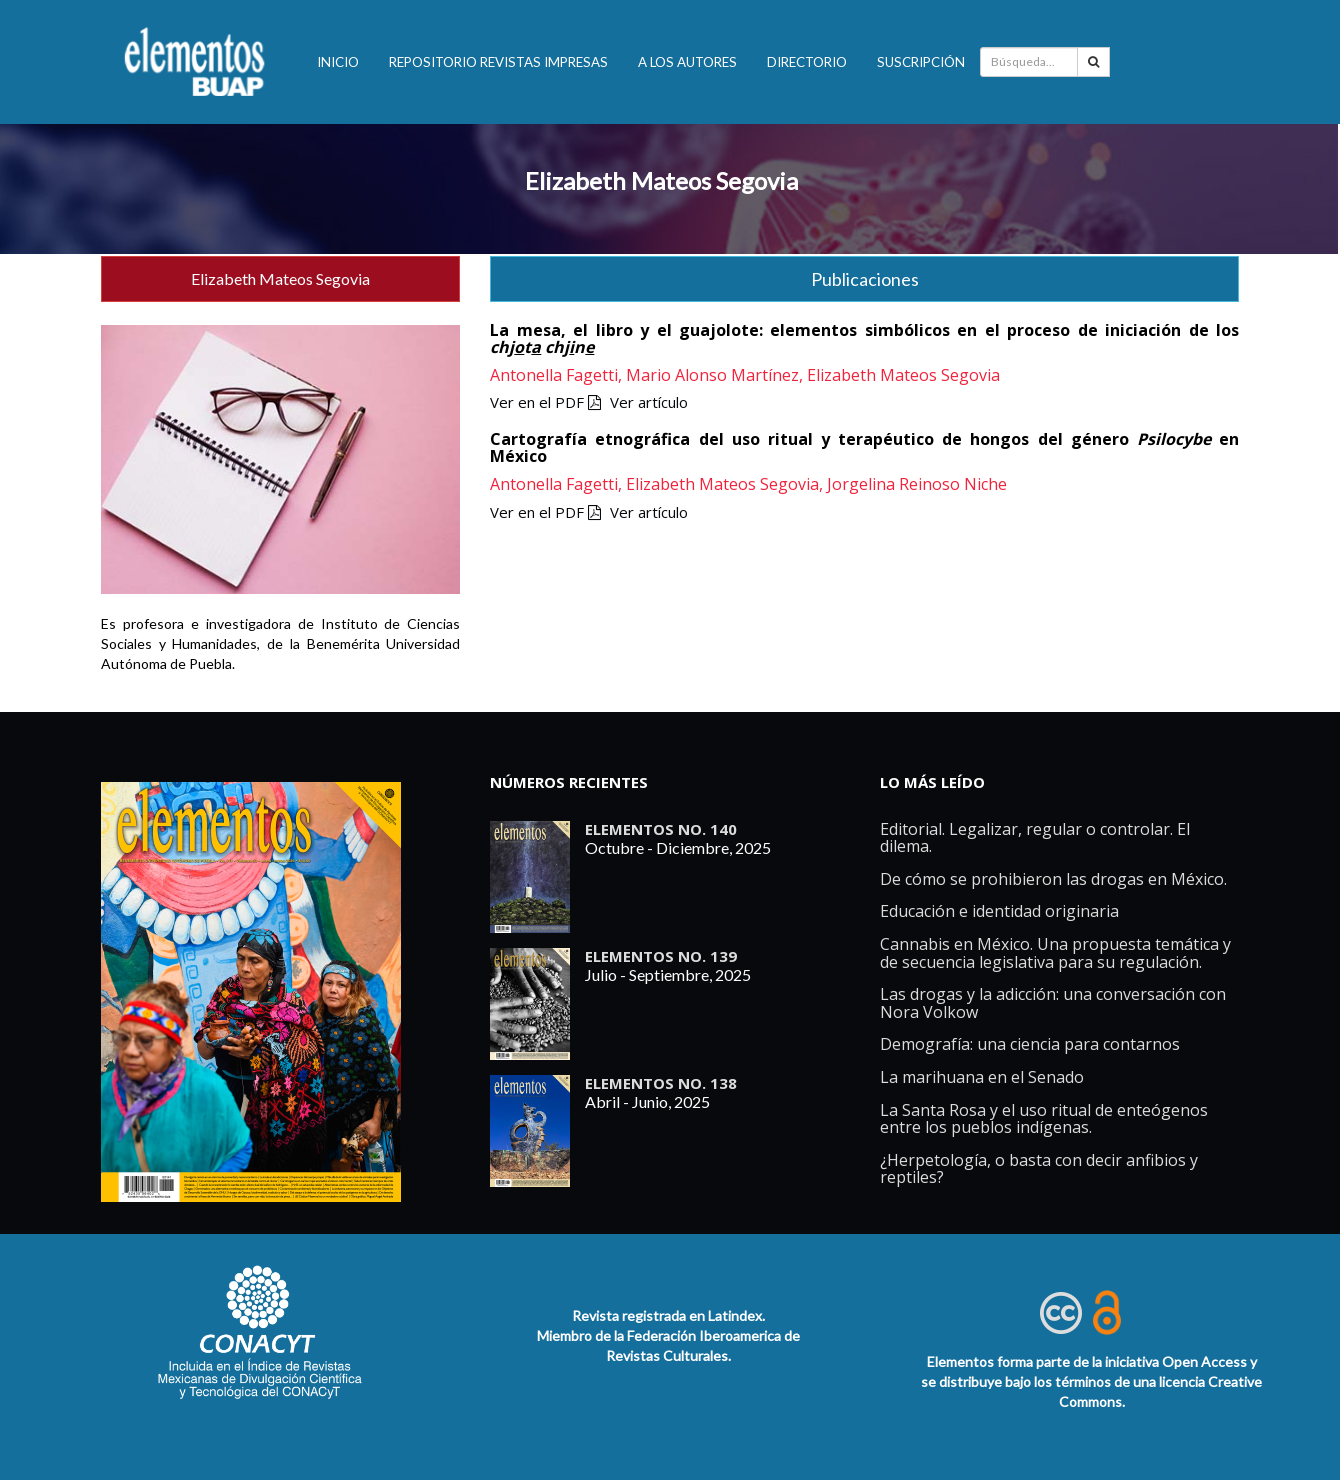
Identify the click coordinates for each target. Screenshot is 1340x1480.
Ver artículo (649, 402)
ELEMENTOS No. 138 (661, 1083)
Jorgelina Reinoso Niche (917, 484)
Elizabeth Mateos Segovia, (726, 484)
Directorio (807, 62)
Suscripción (921, 62)
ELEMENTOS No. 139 (661, 956)
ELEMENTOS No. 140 (661, 829)
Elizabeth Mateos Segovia (661, 180)
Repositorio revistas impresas (498, 62)
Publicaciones (865, 279)
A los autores (687, 62)
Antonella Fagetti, (558, 375)
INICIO (338, 62)
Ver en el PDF (545, 402)
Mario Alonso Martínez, (716, 375)
